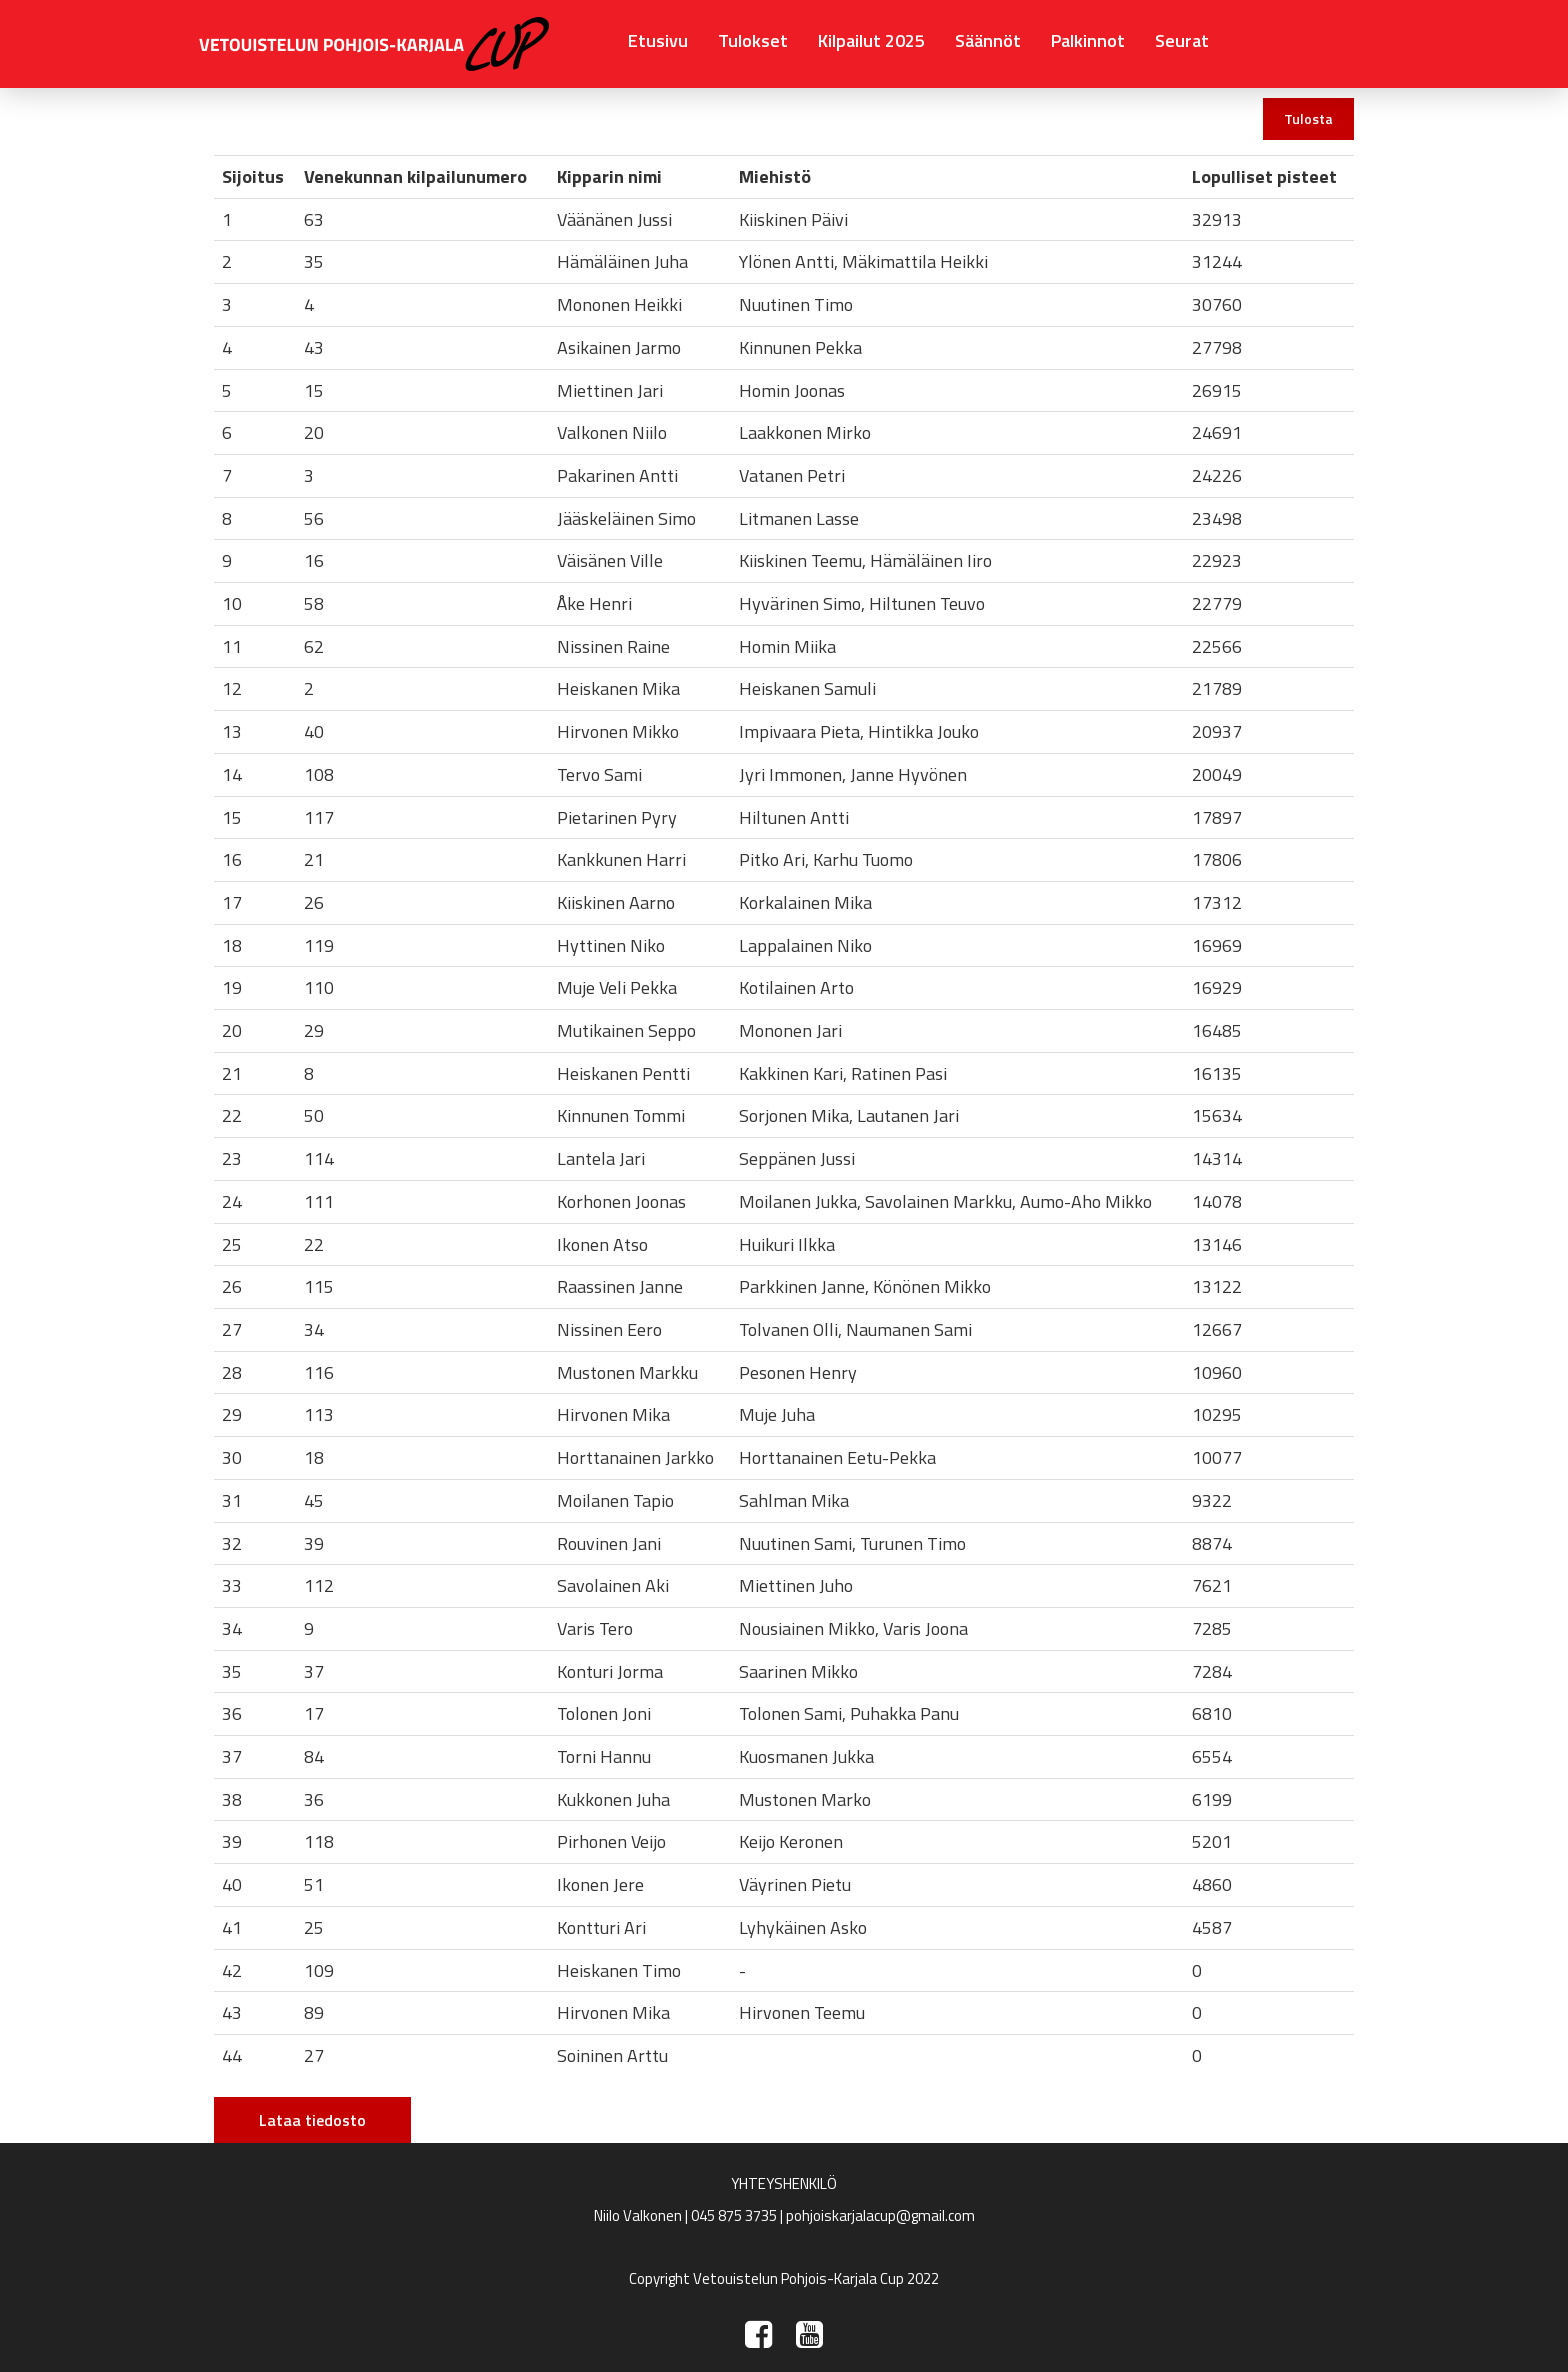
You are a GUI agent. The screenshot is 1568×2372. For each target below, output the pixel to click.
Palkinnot (1088, 40)
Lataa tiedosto (312, 2120)
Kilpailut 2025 (871, 40)
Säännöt (988, 40)
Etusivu (658, 40)
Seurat (1182, 40)
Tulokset (753, 40)
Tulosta (1308, 118)
